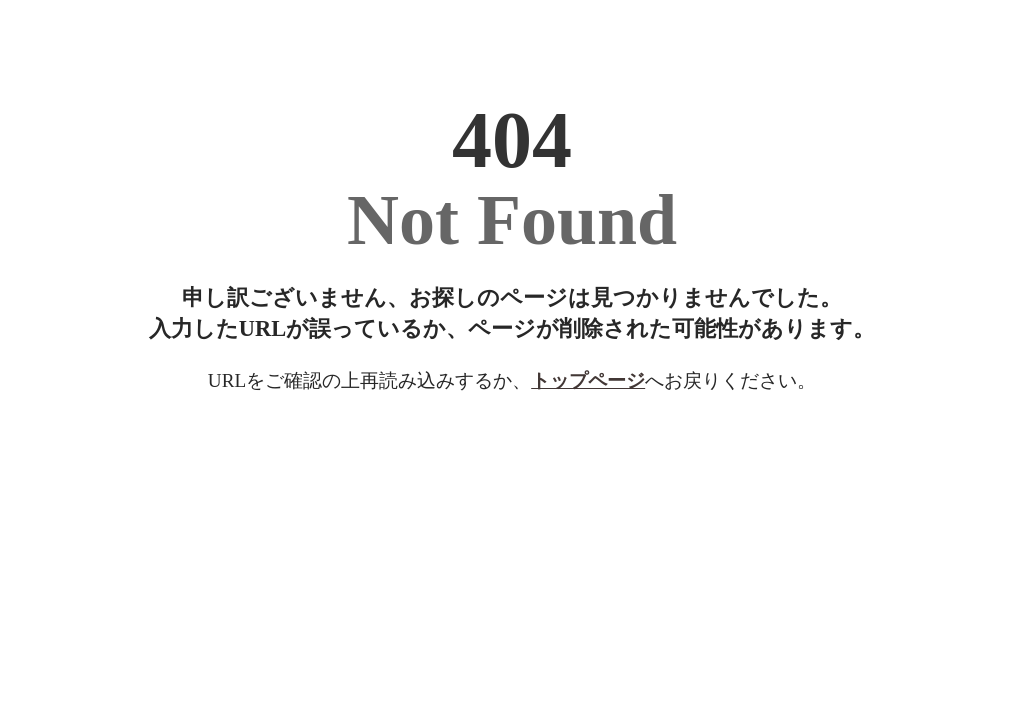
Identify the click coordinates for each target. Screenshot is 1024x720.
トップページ (588, 380)
